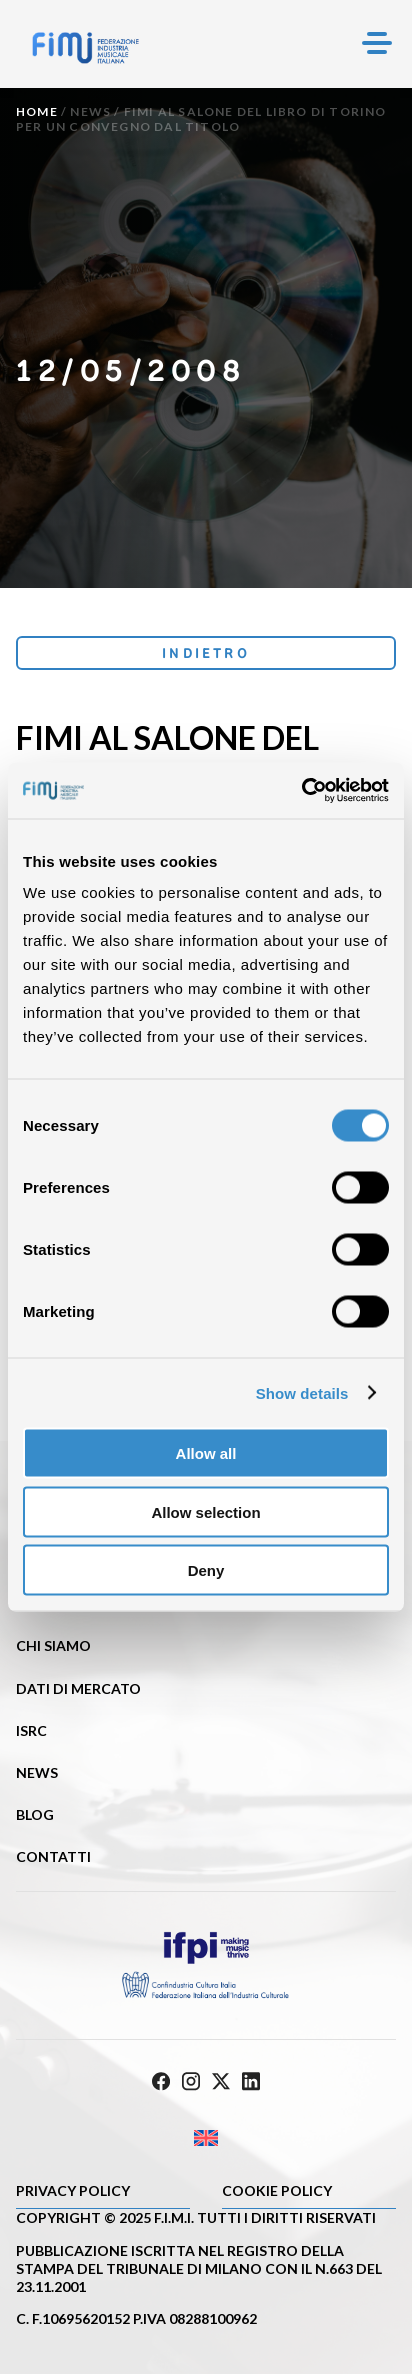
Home (37, 111)
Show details (302, 1392)
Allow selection (205, 1511)
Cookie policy (277, 2190)
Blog (35, 1814)
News (90, 111)
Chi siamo (53, 1645)
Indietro (206, 653)
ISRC (31, 1730)
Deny (206, 1570)
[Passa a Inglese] (206, 2138)
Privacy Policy (73, 2190)
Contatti (53, 1856)
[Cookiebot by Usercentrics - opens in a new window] (301, 791)
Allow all (206, 1453)
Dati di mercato (78, 1688)
